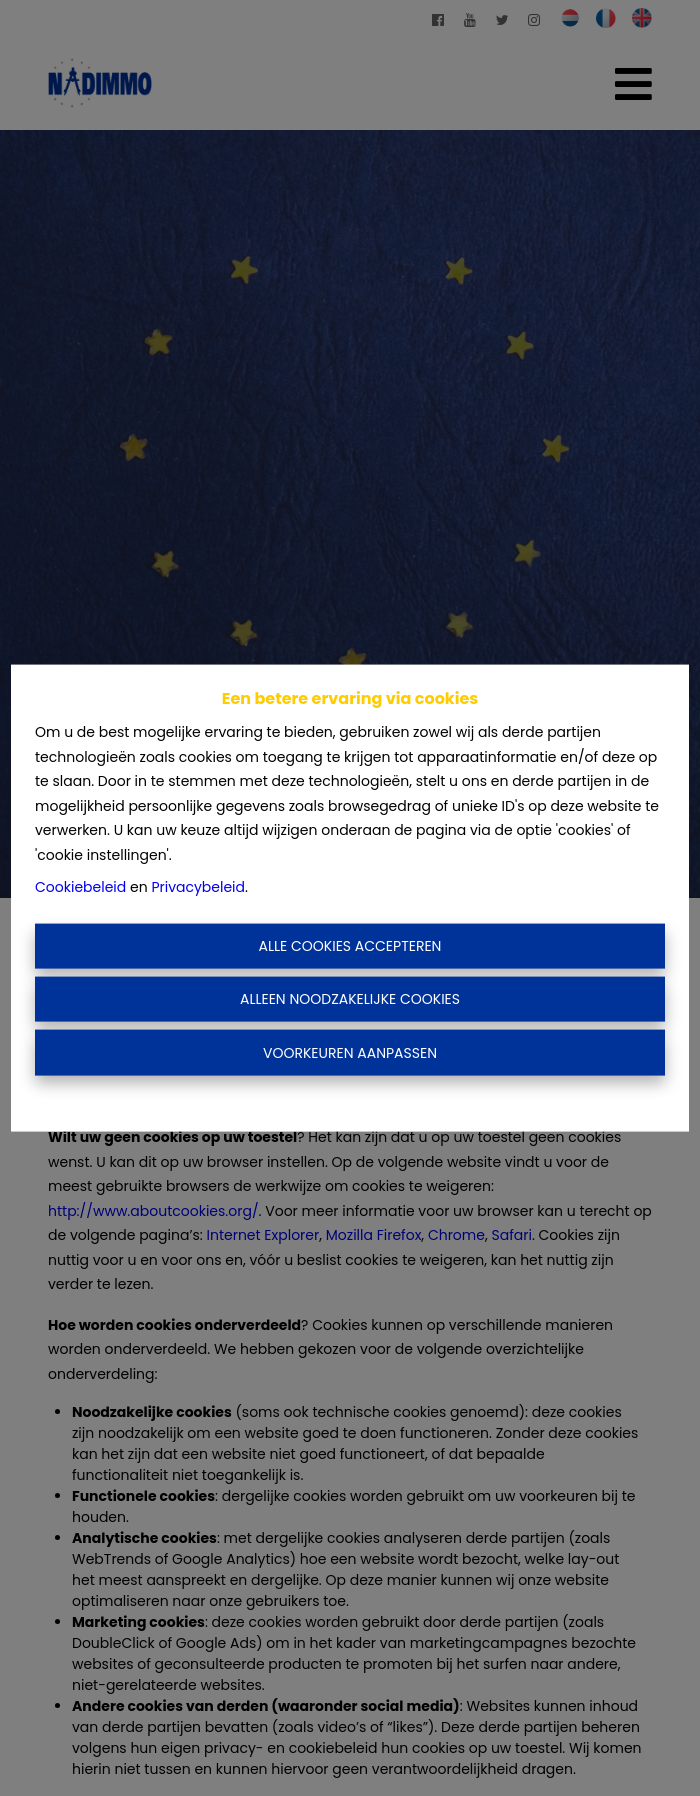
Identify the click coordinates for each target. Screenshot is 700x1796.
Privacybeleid (198, 887)
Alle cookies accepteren (350, 945)
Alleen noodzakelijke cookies (350, 999)
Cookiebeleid (80, 887)
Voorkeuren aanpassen (350, 1052)
